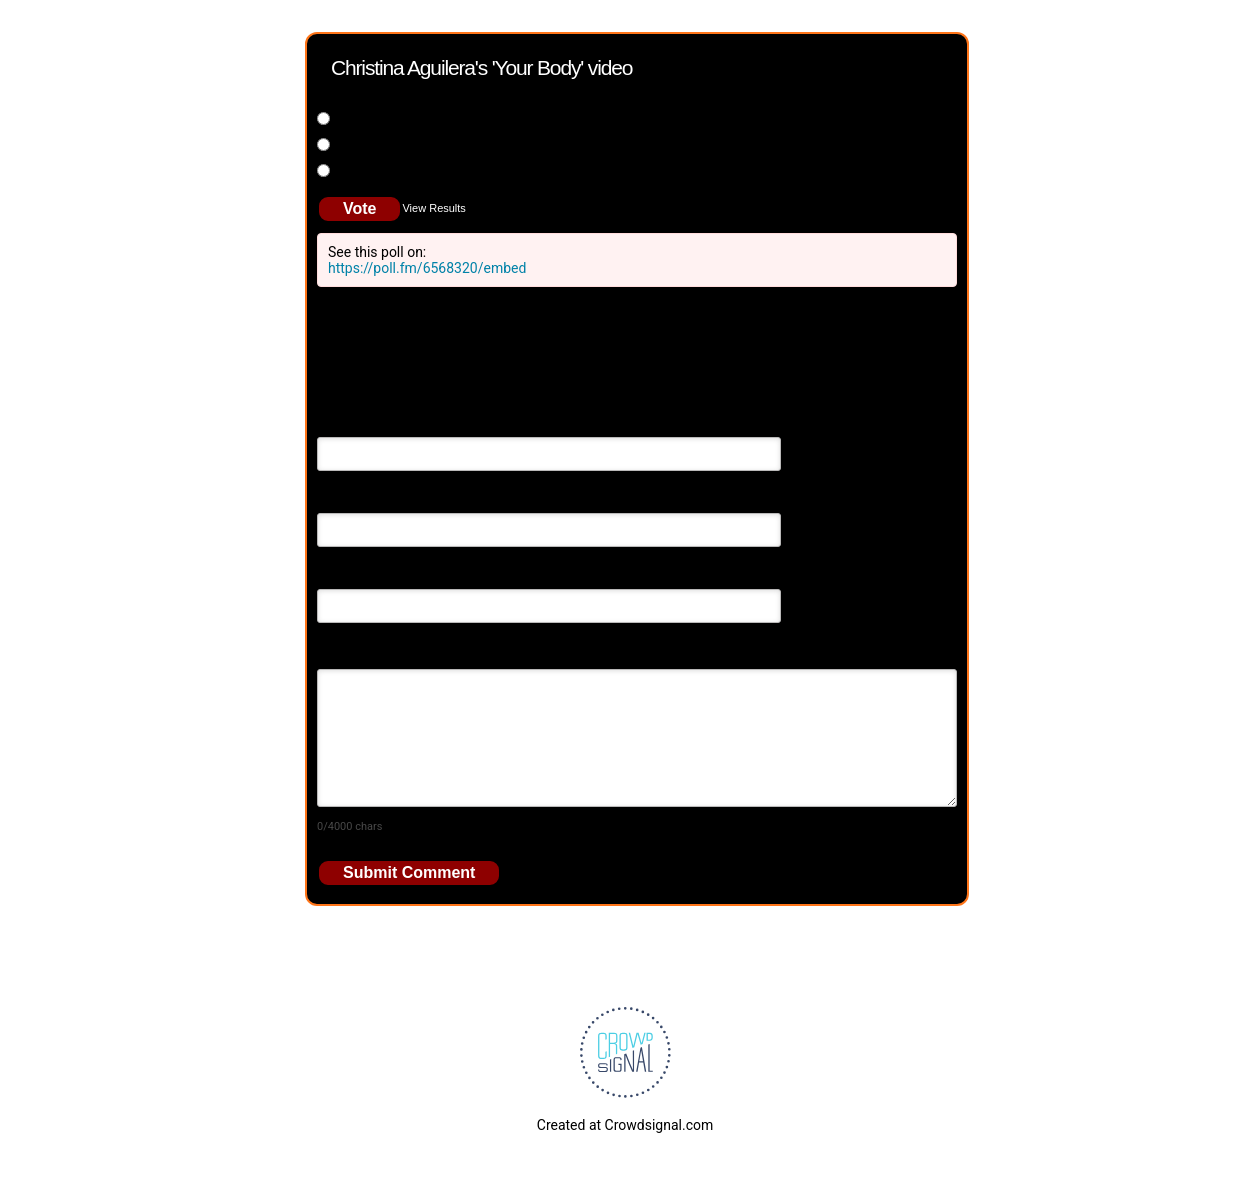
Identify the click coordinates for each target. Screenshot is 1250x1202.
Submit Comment (409, 872)
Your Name (351, 423)
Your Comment (363, 651)
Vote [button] (359, 208)
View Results (433, 208)
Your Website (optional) (390, 575)
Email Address (362, 499)
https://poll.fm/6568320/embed (427, 268)
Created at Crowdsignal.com (625, 1125)
